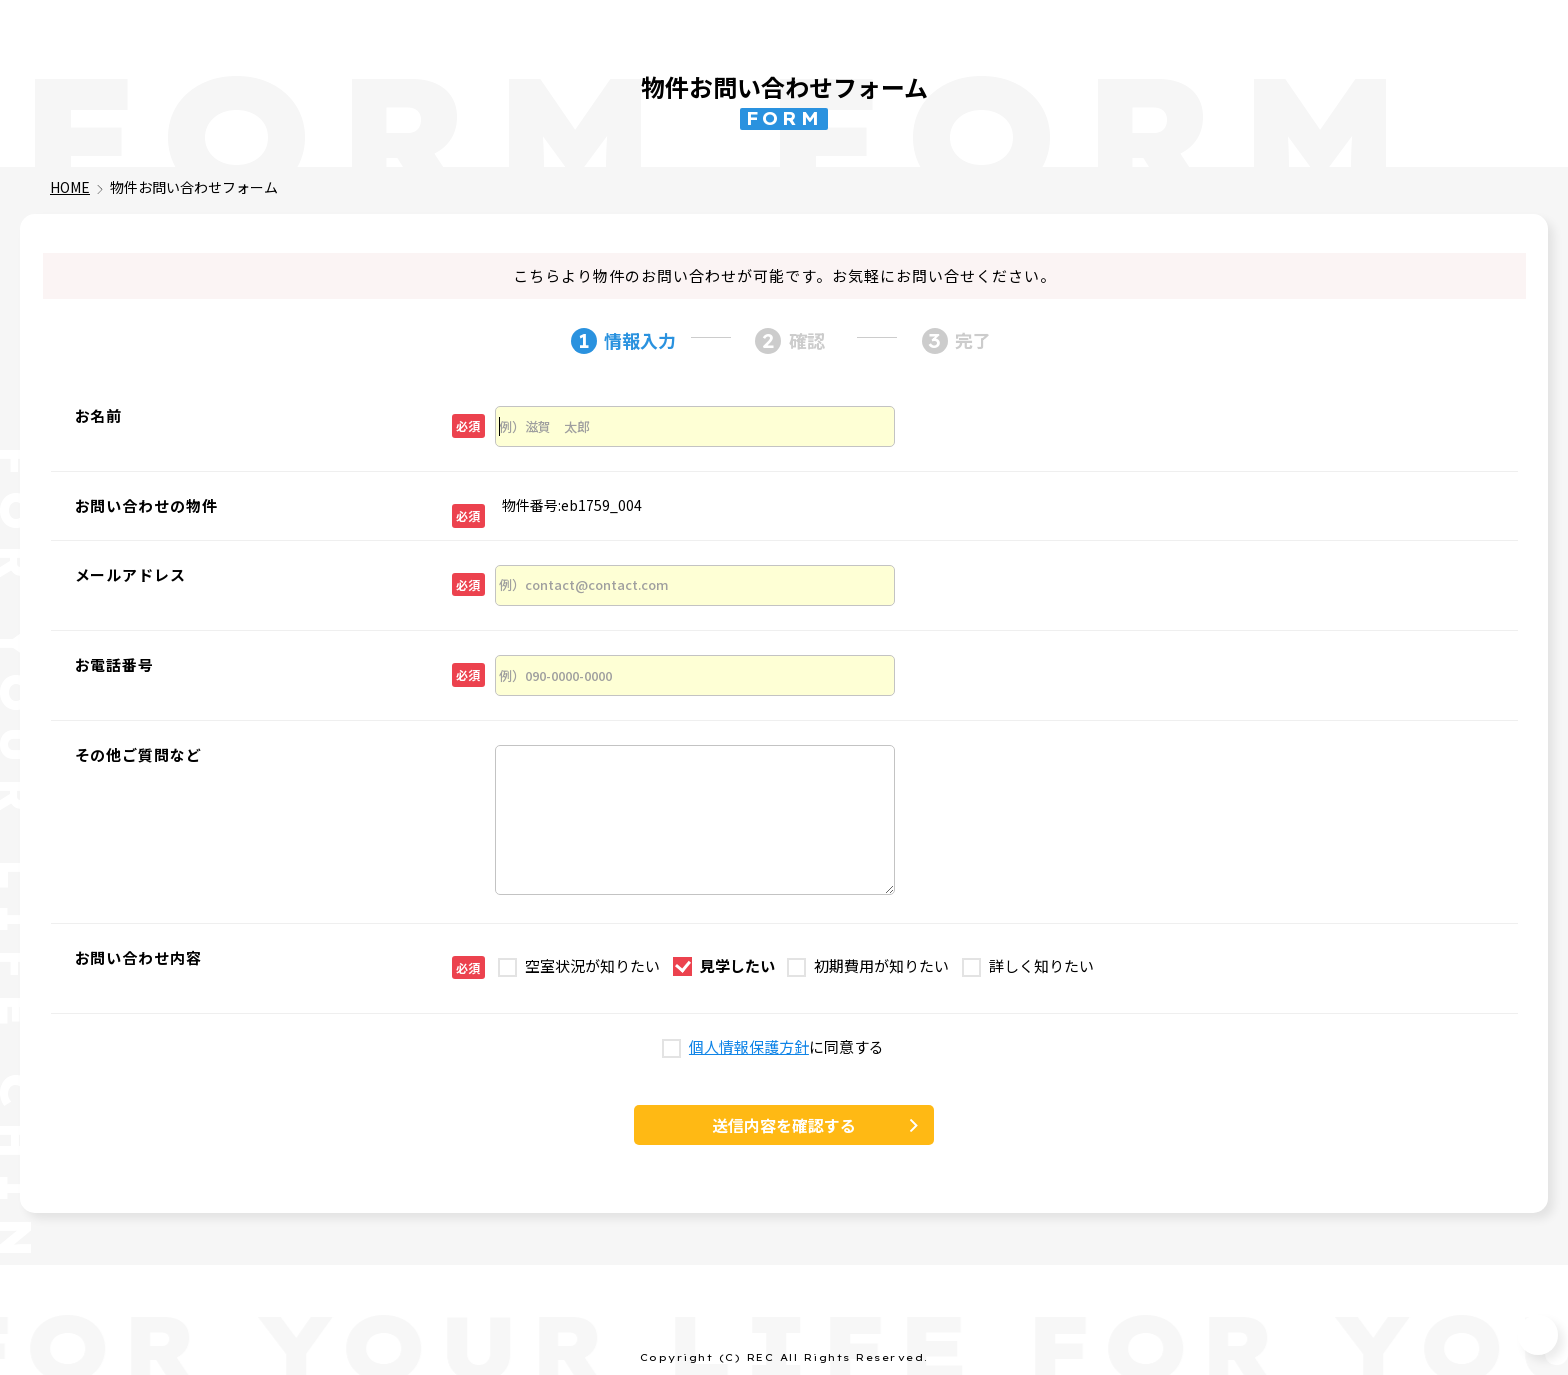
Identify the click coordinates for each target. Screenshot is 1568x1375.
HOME (70, 187)
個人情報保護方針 (749, 1047)
